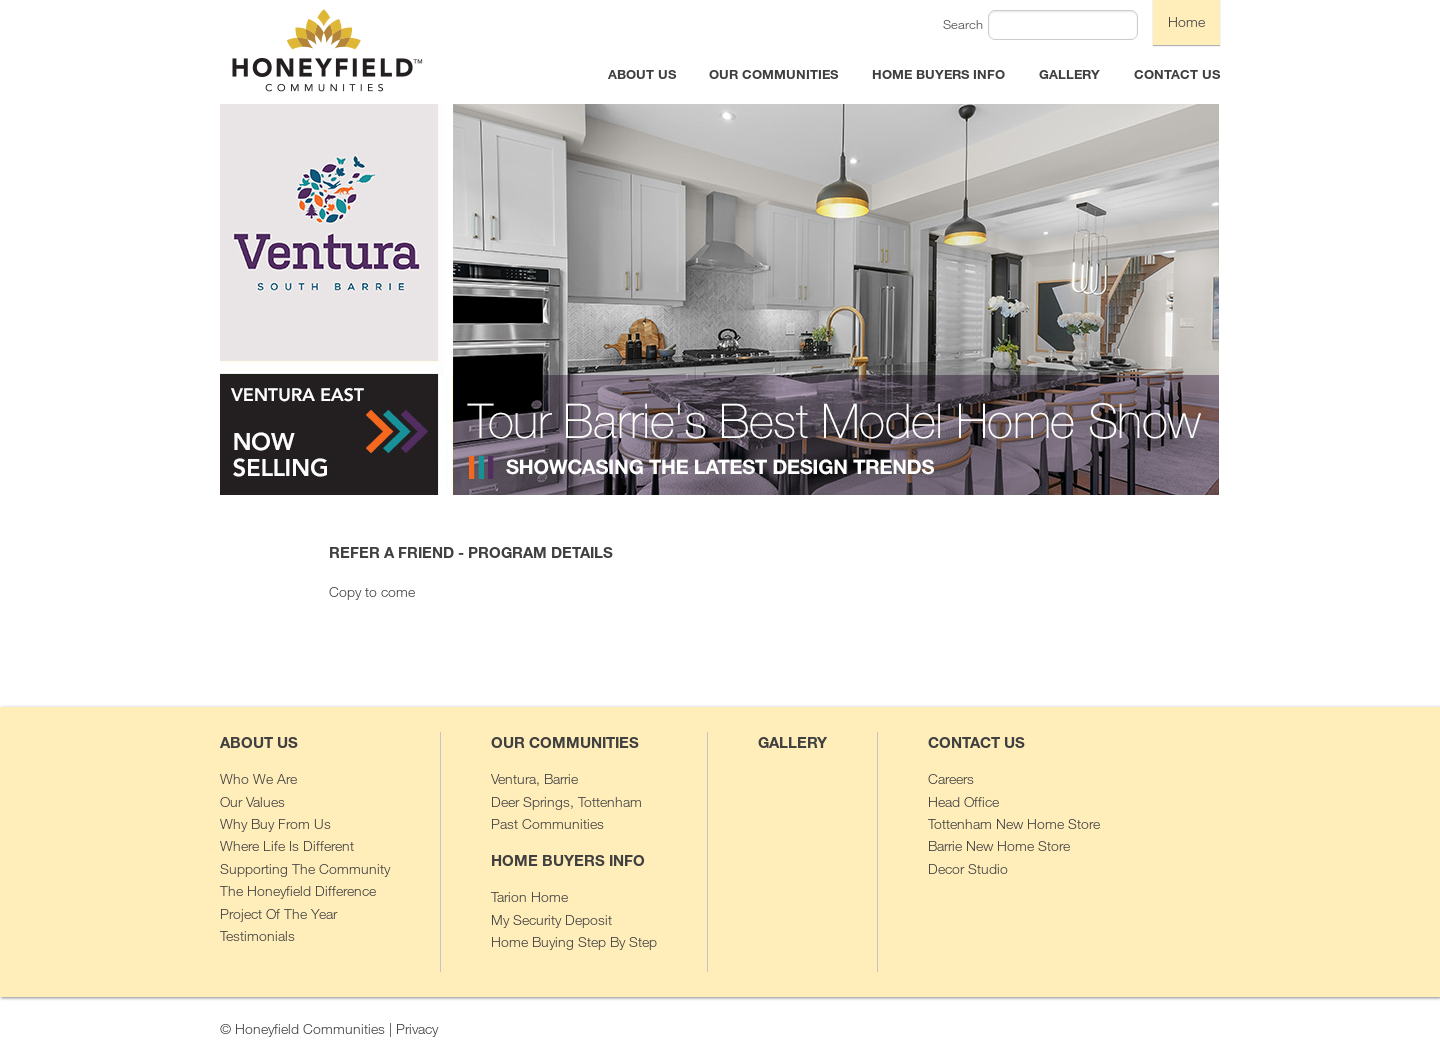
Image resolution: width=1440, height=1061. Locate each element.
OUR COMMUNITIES (773, 74)
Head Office (963, 801)
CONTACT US (1177, 74)
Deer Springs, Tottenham (566, 801)
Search (963, 24)
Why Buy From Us (275, 823)
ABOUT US (642, 74)
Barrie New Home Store (999, 845)
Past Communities (547, 823)
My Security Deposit (551, 919)
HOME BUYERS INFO (938, 74)
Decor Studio (968, 868)
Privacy (417, 1028)
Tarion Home (529, 896)
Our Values (252, 801)
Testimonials (257, 935)
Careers (951, 778)
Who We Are (258, 778)
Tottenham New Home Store (1014, 823)
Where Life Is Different (287, 845)
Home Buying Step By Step (574, 941)
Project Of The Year (278, 913)
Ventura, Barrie (534, 778)
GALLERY (1069, 74)
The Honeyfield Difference (298, 890)
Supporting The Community (305, 868)
